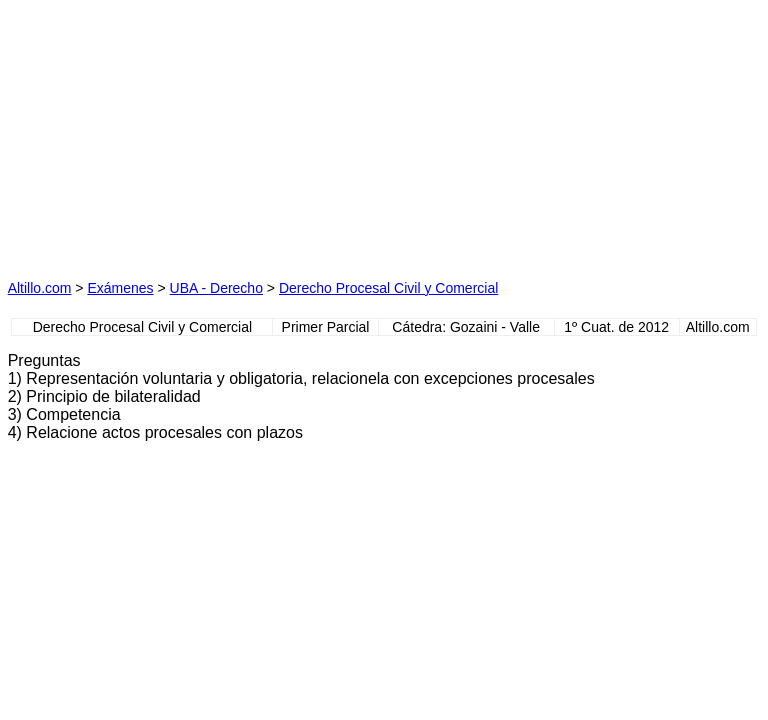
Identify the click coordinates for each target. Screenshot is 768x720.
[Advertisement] (196, 133)
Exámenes (120, 288)
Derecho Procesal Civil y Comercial (388, 288)
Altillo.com (40, 288)
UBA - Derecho (216, 288)
